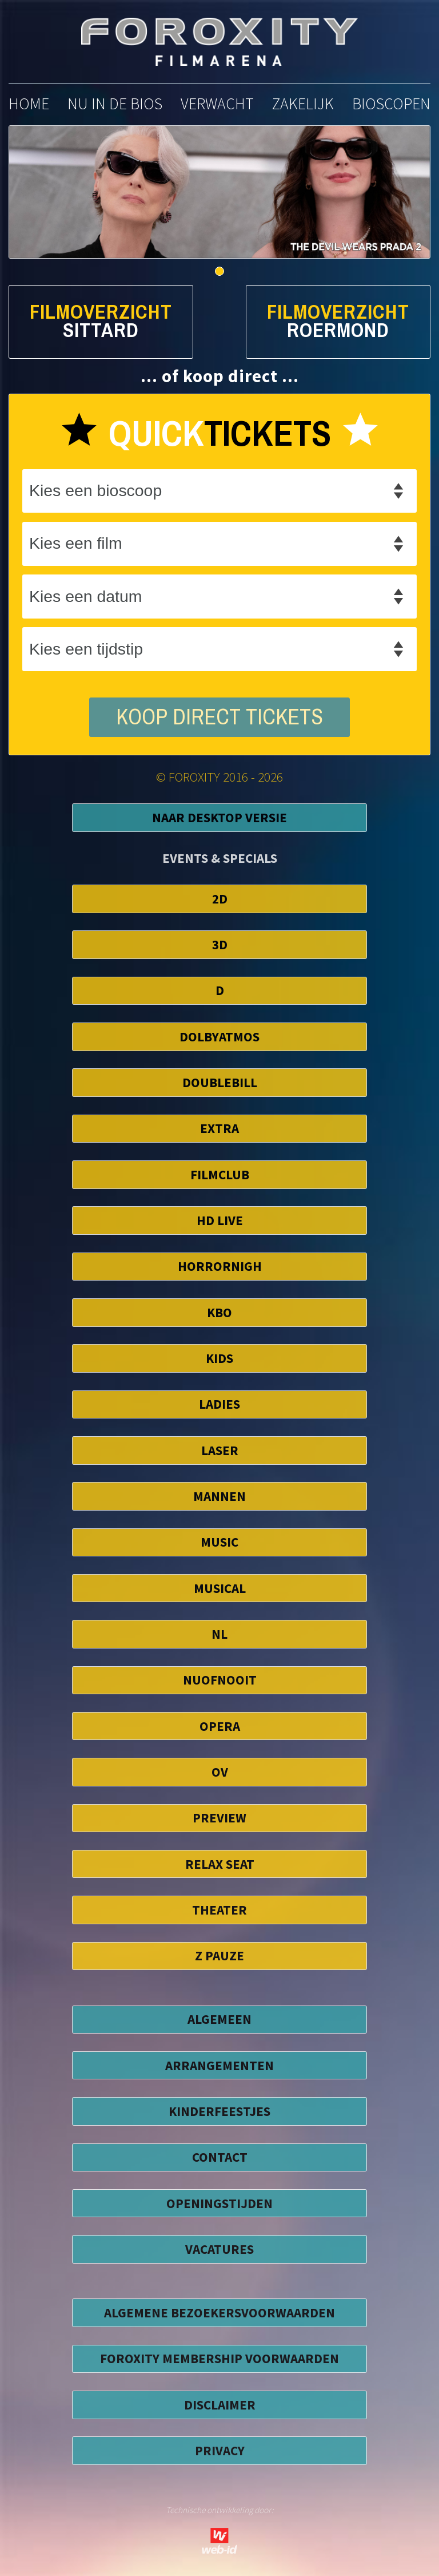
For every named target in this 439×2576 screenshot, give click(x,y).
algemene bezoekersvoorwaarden (219, 2312)
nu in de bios (114, 104)
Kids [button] (219, 1358)
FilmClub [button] (219, 1174)
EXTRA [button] (219, 1128)
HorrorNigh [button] (220, 1266)
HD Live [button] (220, 1220)
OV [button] (219, 1771)
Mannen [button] (219, 1496)
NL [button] (219, 1634)
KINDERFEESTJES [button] (219, 2111)
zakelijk (303, 104)
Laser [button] (219, 1450)
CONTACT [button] (220, 2157)
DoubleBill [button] (219, 1082)
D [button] (219, 990)
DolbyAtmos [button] (219, 1036)
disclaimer (220, 2404)
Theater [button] (219, 1909)
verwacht (217, 104)
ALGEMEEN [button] (219, 2019)
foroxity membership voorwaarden (219, 2358)
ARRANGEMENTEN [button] (219, 2065)
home (29, 104)
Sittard (101, 330)
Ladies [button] (219, 1404)
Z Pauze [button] (219, 1955)
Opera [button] (219, 1726)
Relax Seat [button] (219, 1864)
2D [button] (220, 898)
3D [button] (220, 944)
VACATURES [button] (219, 2249)
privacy (220, 2450)
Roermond (338, 330)
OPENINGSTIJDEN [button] (219, 2203)
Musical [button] (220, 1588)
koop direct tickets (219, 717)
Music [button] (219, 1541)
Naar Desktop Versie (219, 817)
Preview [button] (219, 1817)
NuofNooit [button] (220, 1679)
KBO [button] (219, 1312)
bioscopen (391, 104)
